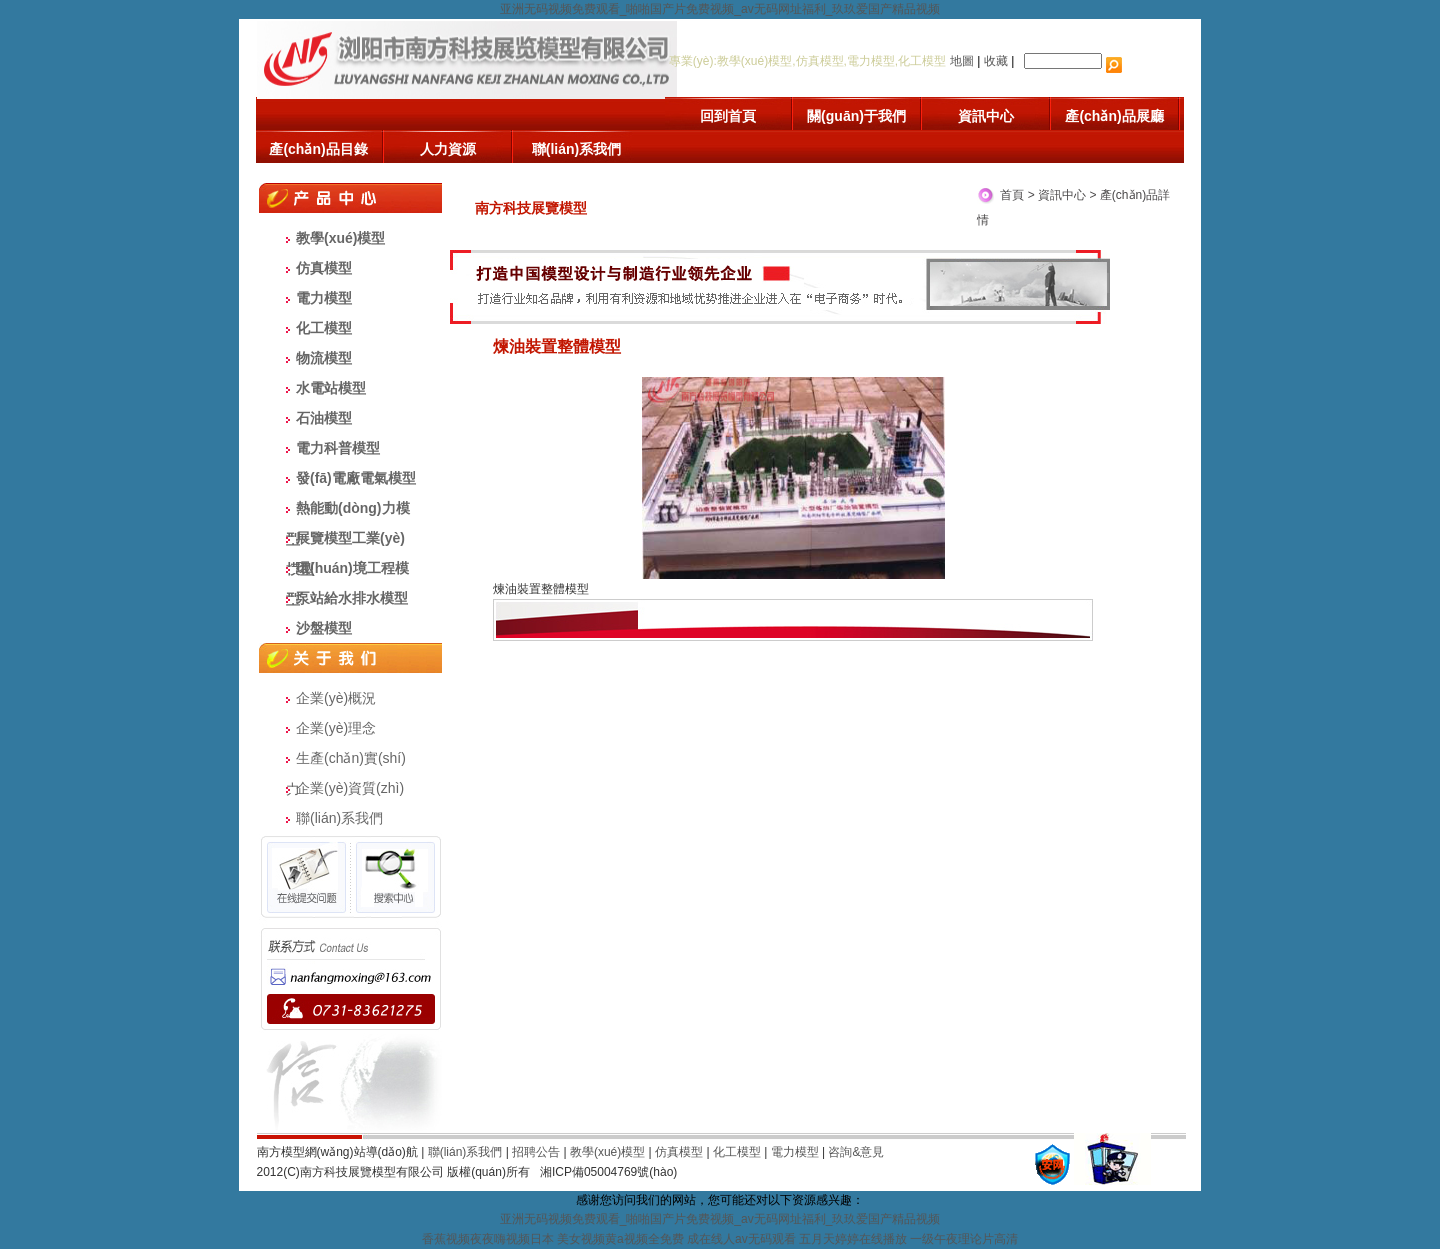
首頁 (1012, 195)
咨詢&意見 (856, 1152)
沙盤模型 (324, 628)
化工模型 (324, 328)
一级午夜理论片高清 (964, 1239)
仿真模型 (324, 268)
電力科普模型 (338, 448)
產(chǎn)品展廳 (1114, 116)
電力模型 (324, 298)
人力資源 (448, 149)
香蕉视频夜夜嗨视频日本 (488, 1239)
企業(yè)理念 (336, 728)
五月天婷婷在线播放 (853, 1239)
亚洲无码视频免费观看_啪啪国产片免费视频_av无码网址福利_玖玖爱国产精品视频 (720, 9)
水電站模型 (331, 388)
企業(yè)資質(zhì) (350, 788)
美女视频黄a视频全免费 (620, 1239)
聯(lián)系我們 (576, 149)
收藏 (996, 61)
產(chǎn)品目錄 (318, 149)
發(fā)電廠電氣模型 (356, 478)
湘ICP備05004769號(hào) (608, 1172)
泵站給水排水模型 (352, 598)
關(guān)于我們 (856, 116)
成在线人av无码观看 (741, 1239)
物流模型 (324, 358)
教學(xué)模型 (340, 238)
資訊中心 (986, 116)
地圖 (962, 61)
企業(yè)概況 (336, 698)
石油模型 (324, 418)
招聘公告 (536, 1152)
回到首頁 (728, 116)
